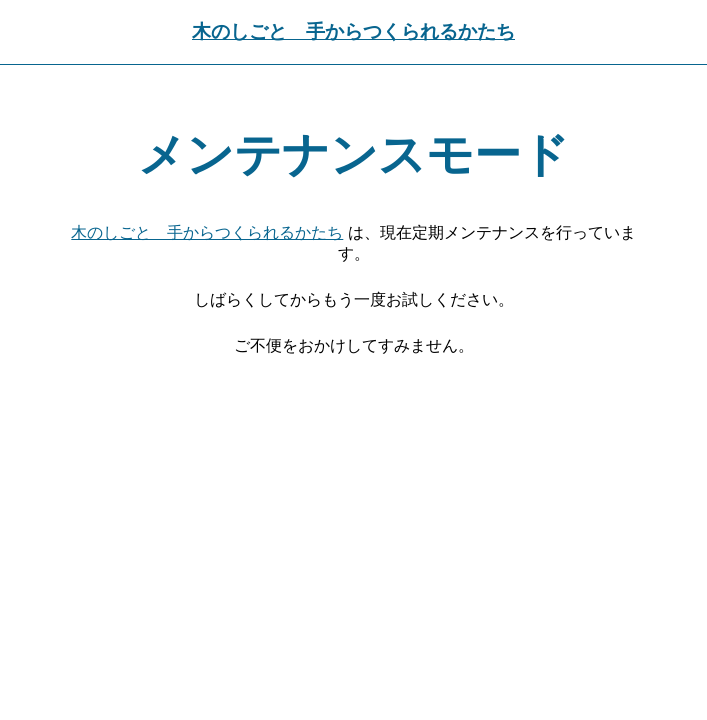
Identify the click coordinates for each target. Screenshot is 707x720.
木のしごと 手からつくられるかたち (353, 31)
